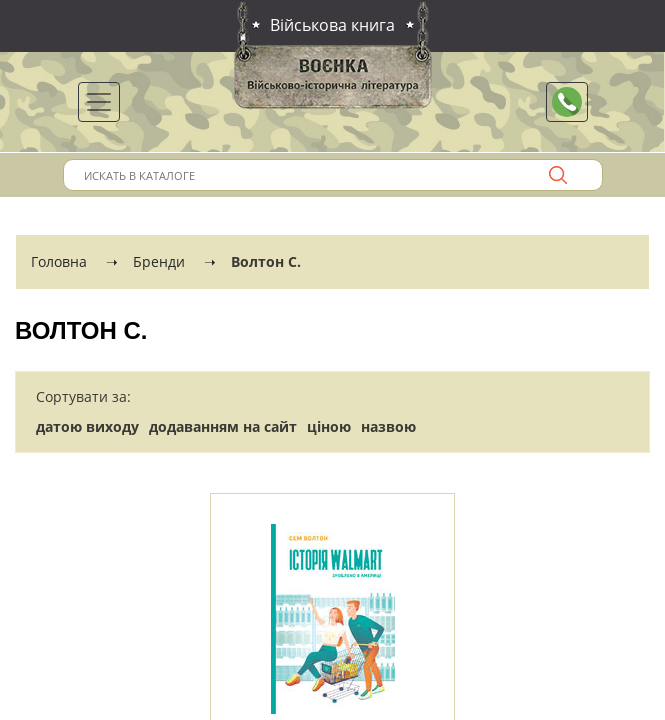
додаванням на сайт (223, 426)
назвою (388, 426)
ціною (329, 426)
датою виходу (87, 426)
